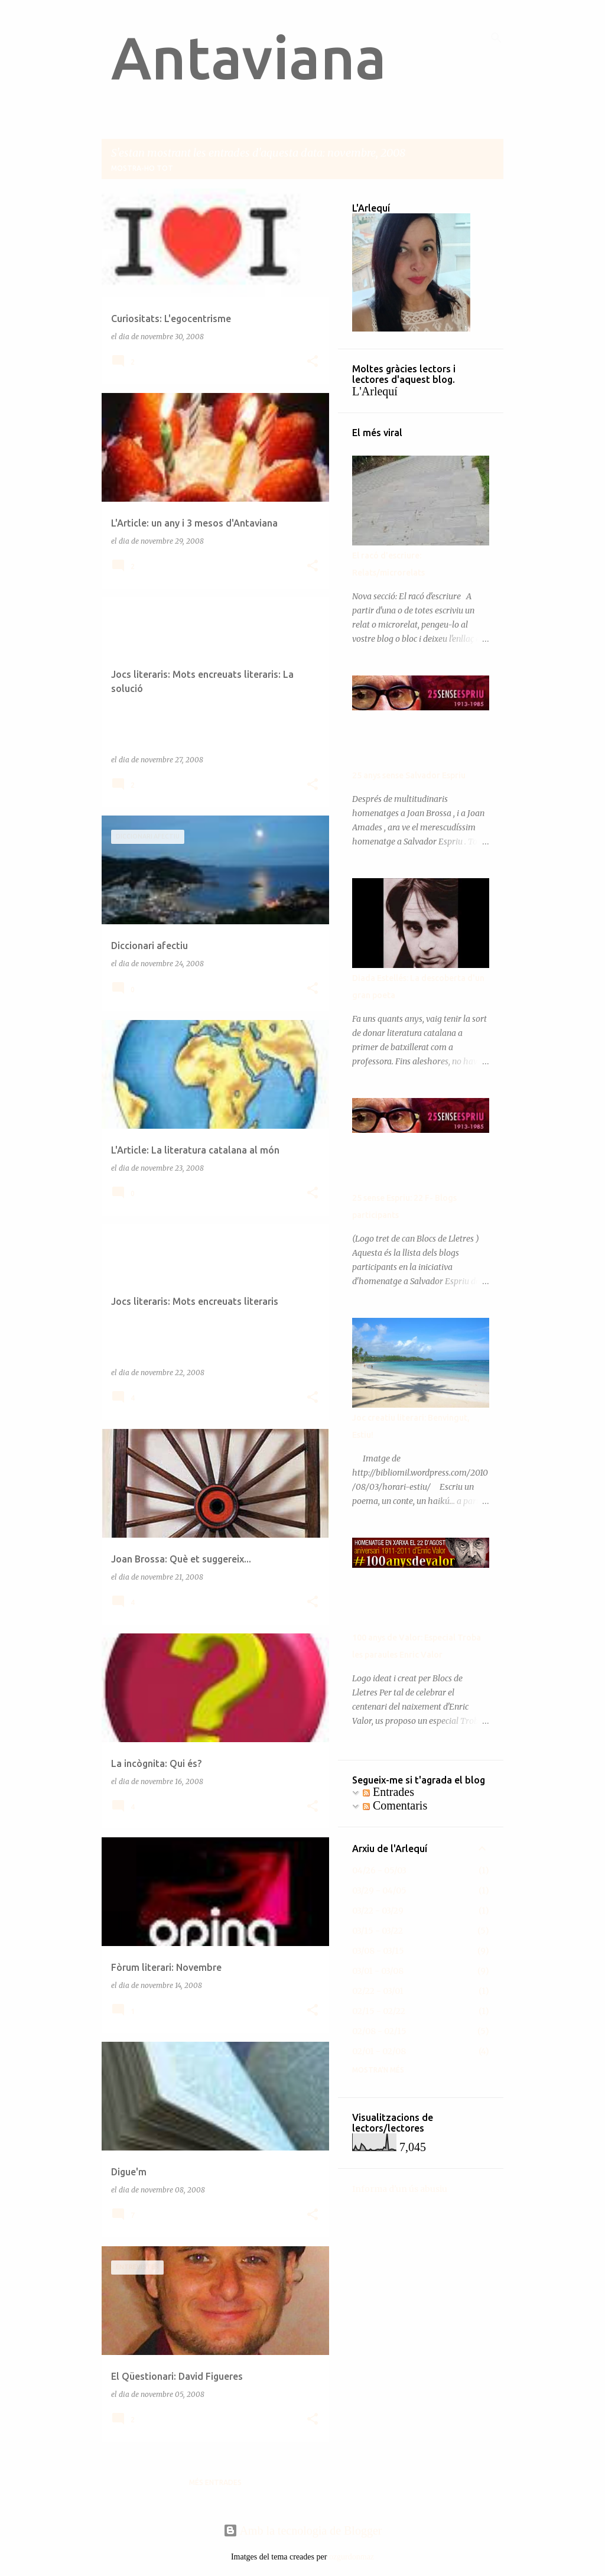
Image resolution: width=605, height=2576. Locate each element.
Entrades (388, 1791)
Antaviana (248, 57)
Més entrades (215, 2482)
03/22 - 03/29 (378, 1910)
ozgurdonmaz (351, 2556)
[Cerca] (496, 38)
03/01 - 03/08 (378, 1971)
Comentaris (395, 1805)
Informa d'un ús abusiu (399, 2189)
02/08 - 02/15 (379, 2031)
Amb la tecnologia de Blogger (302, 2530)
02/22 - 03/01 (378, 1991)
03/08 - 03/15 (378, 1950)
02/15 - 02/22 (378, 2011)
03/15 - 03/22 (377, 1930)
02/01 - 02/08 (379, 2051)
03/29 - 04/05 (379, 1890)
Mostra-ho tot (142, 168)
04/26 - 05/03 (379, 1870)
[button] (312, 362)
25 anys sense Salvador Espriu (409, 775)
